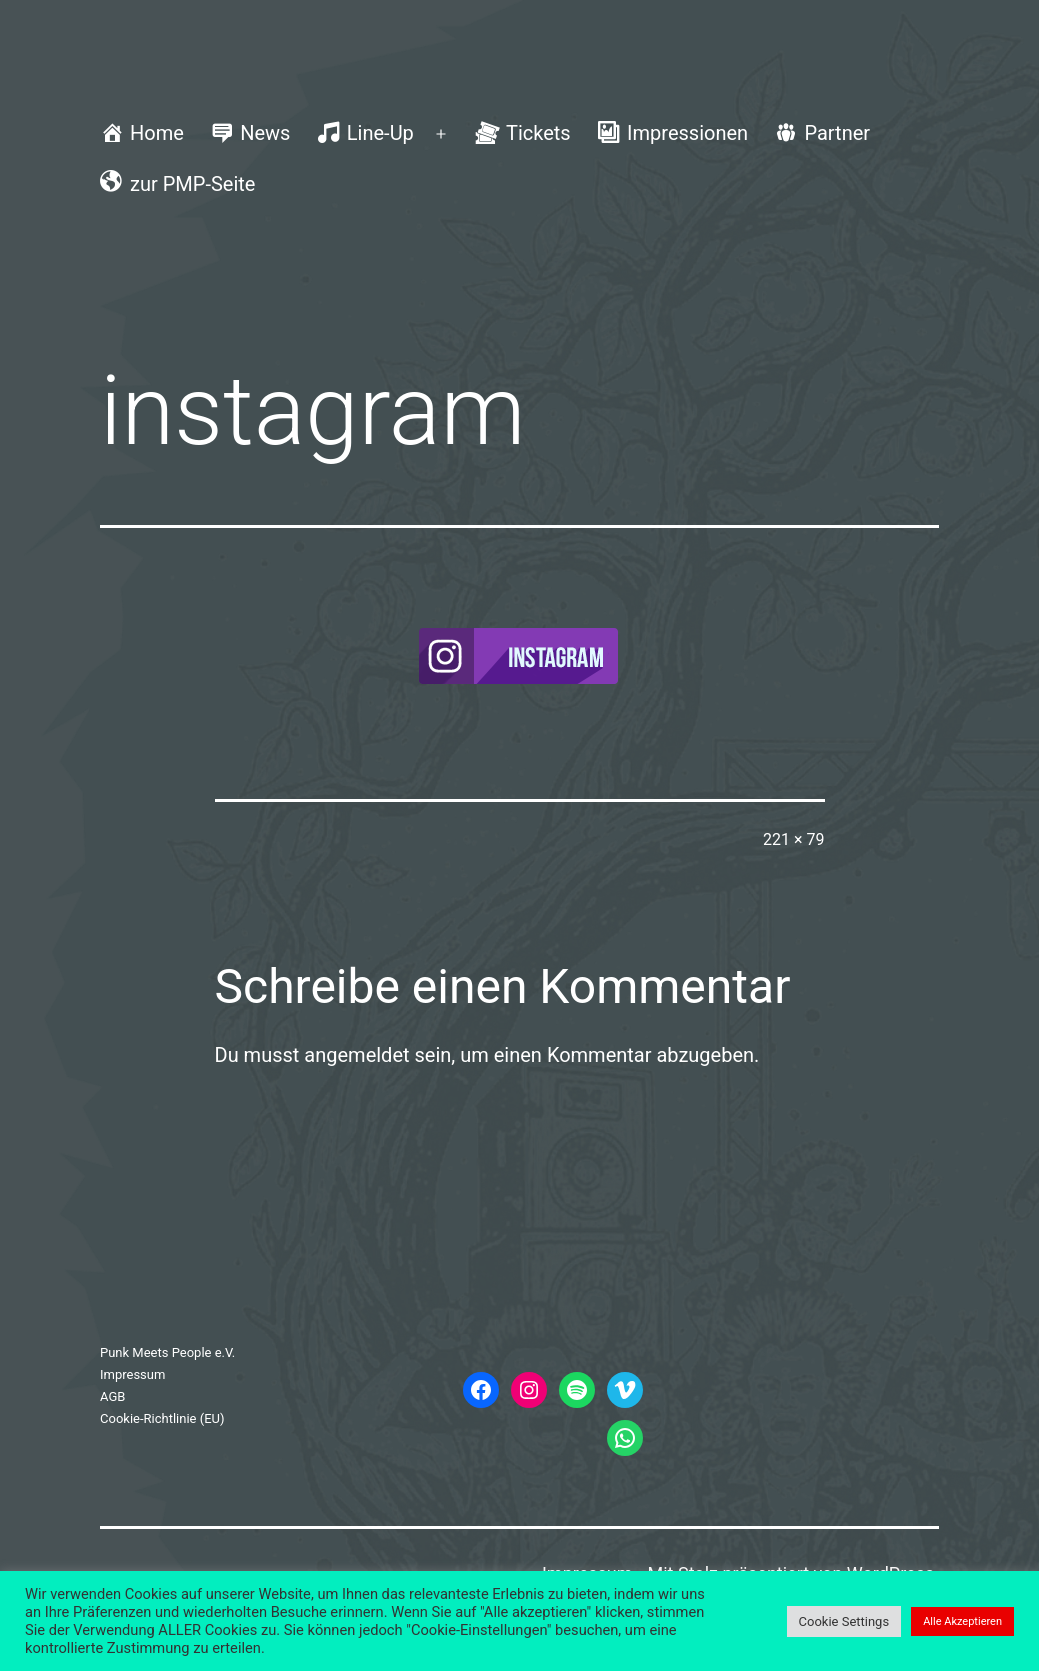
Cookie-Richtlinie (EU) (162, 1418)
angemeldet (356, 1055)
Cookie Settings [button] (844, 1621)
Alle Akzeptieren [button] (962, 1621)
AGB (112, 1396)
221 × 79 (793, 839)
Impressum (132, 1374)
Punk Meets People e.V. (167, 1352)
